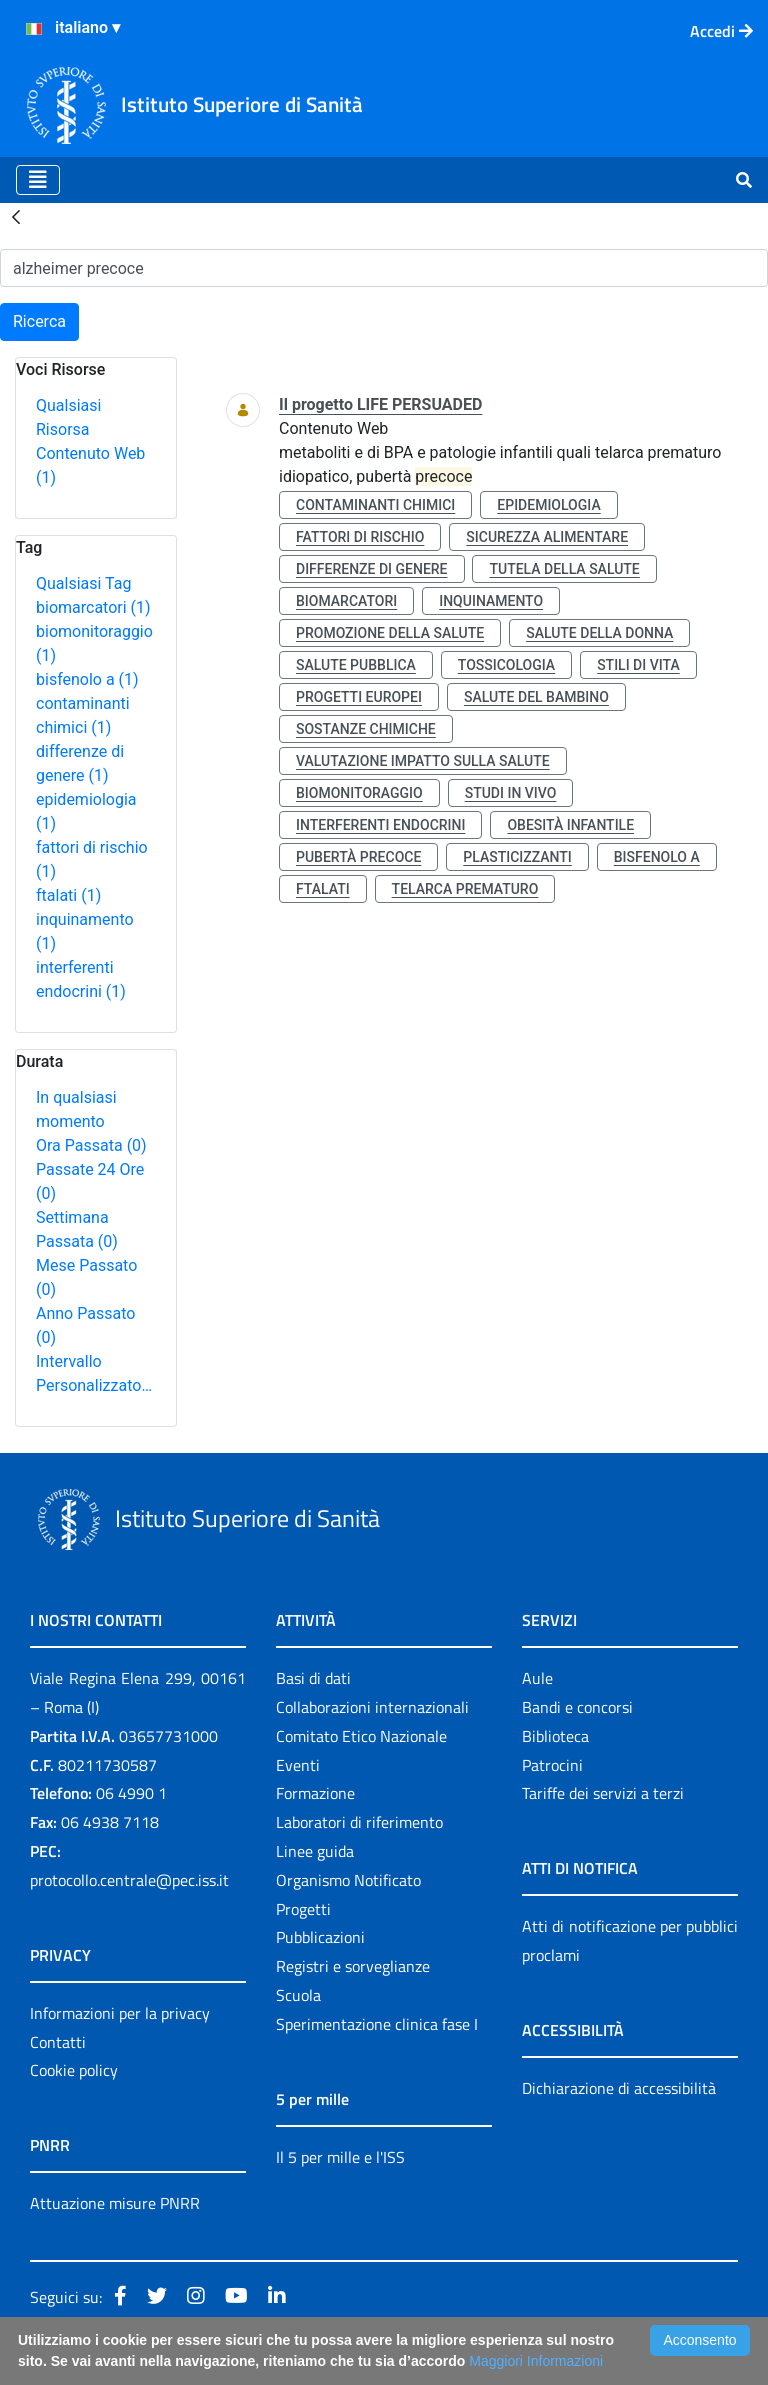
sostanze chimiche (366, 729)
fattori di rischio (360, 537)
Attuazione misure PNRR (115, 2203)
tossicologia (506, 665)
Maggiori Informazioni (536, 2361)
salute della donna (599, 633)
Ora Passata (91, 1145)
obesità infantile (570, 825)
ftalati (68, 895)
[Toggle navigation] (38, 180)
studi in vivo (511, 793)
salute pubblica (356, 665)
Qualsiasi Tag (83, 583)
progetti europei (359, 697)
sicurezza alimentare (547, 537)
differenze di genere (372, 569)
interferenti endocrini (380, 825)
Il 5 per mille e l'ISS (340, 2157)
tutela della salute (564, 569)
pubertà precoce (358, 857)
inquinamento (491, 601)
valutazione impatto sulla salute (423, 761)
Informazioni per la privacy (120, 2013)
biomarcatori (93, 607)
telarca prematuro (465, 889)
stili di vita (638, 665)
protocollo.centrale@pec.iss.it (129, 1880)
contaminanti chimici (375, 505)
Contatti (58, 2042)
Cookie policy (74, 2070)
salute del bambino (536, 697)
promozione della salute (390, 633)
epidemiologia (548, 505)
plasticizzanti (517, 857)
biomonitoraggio (359, 793)
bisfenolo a (87, 679)
